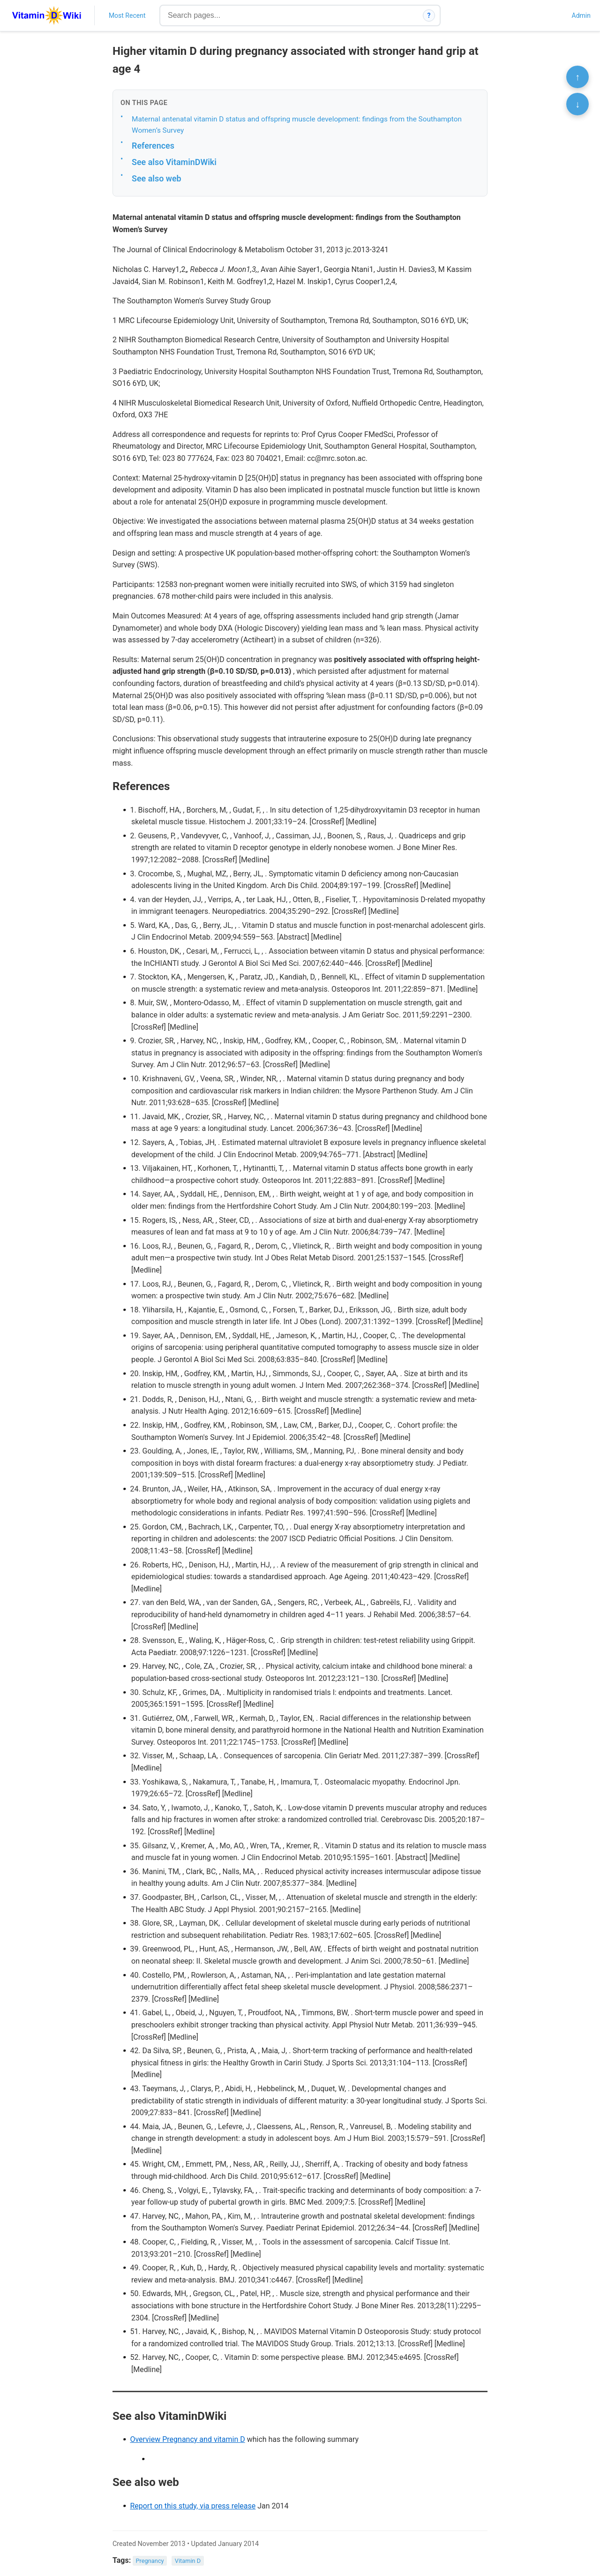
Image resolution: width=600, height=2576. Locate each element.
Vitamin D (188, 2560)
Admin (581, 15)
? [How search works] (429, 15)
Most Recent (127, 15)
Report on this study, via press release (192, 2505)
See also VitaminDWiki (174, 162)
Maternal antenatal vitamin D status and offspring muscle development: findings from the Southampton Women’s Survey (297, 125)
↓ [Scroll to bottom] (577, 104)
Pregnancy (150, 2560)
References (153, 146)
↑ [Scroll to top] (577, 77)
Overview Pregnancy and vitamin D (187, 2439)
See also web (156, 178)
